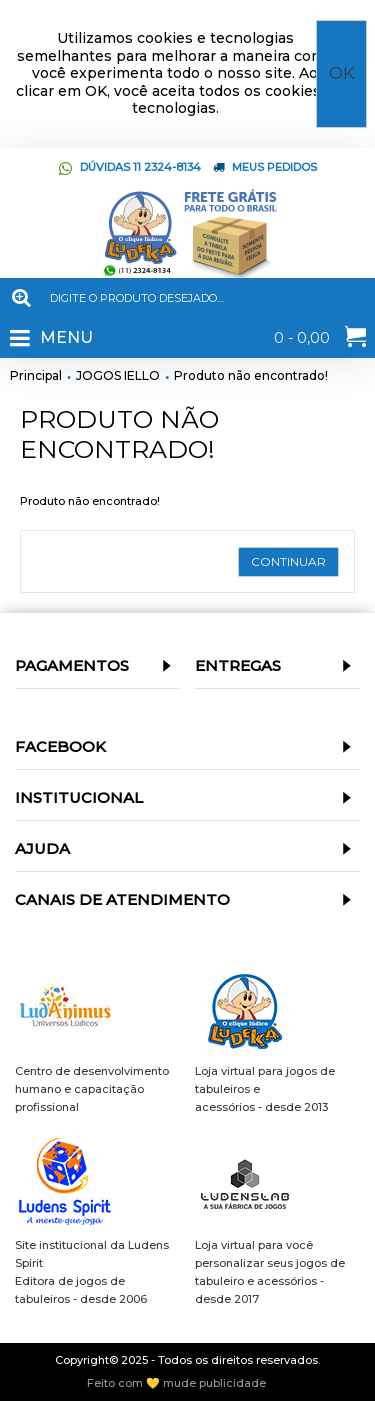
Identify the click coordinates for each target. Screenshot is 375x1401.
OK (341, 73)
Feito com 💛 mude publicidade (176, 1383)
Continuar (288, 561)
